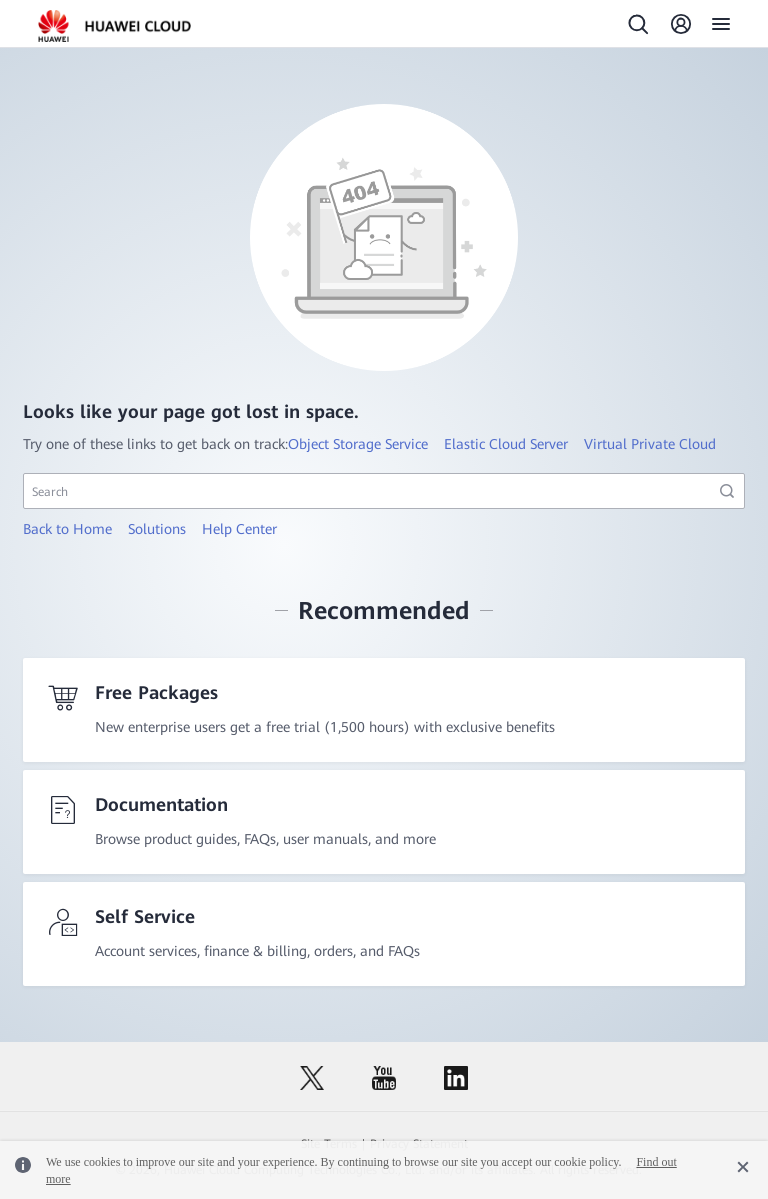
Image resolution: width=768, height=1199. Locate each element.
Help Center (239, 529)
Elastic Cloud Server (506, 444)
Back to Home (67, 529)
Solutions (157, 529)
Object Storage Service (358, 444)
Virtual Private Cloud (650, 444)
